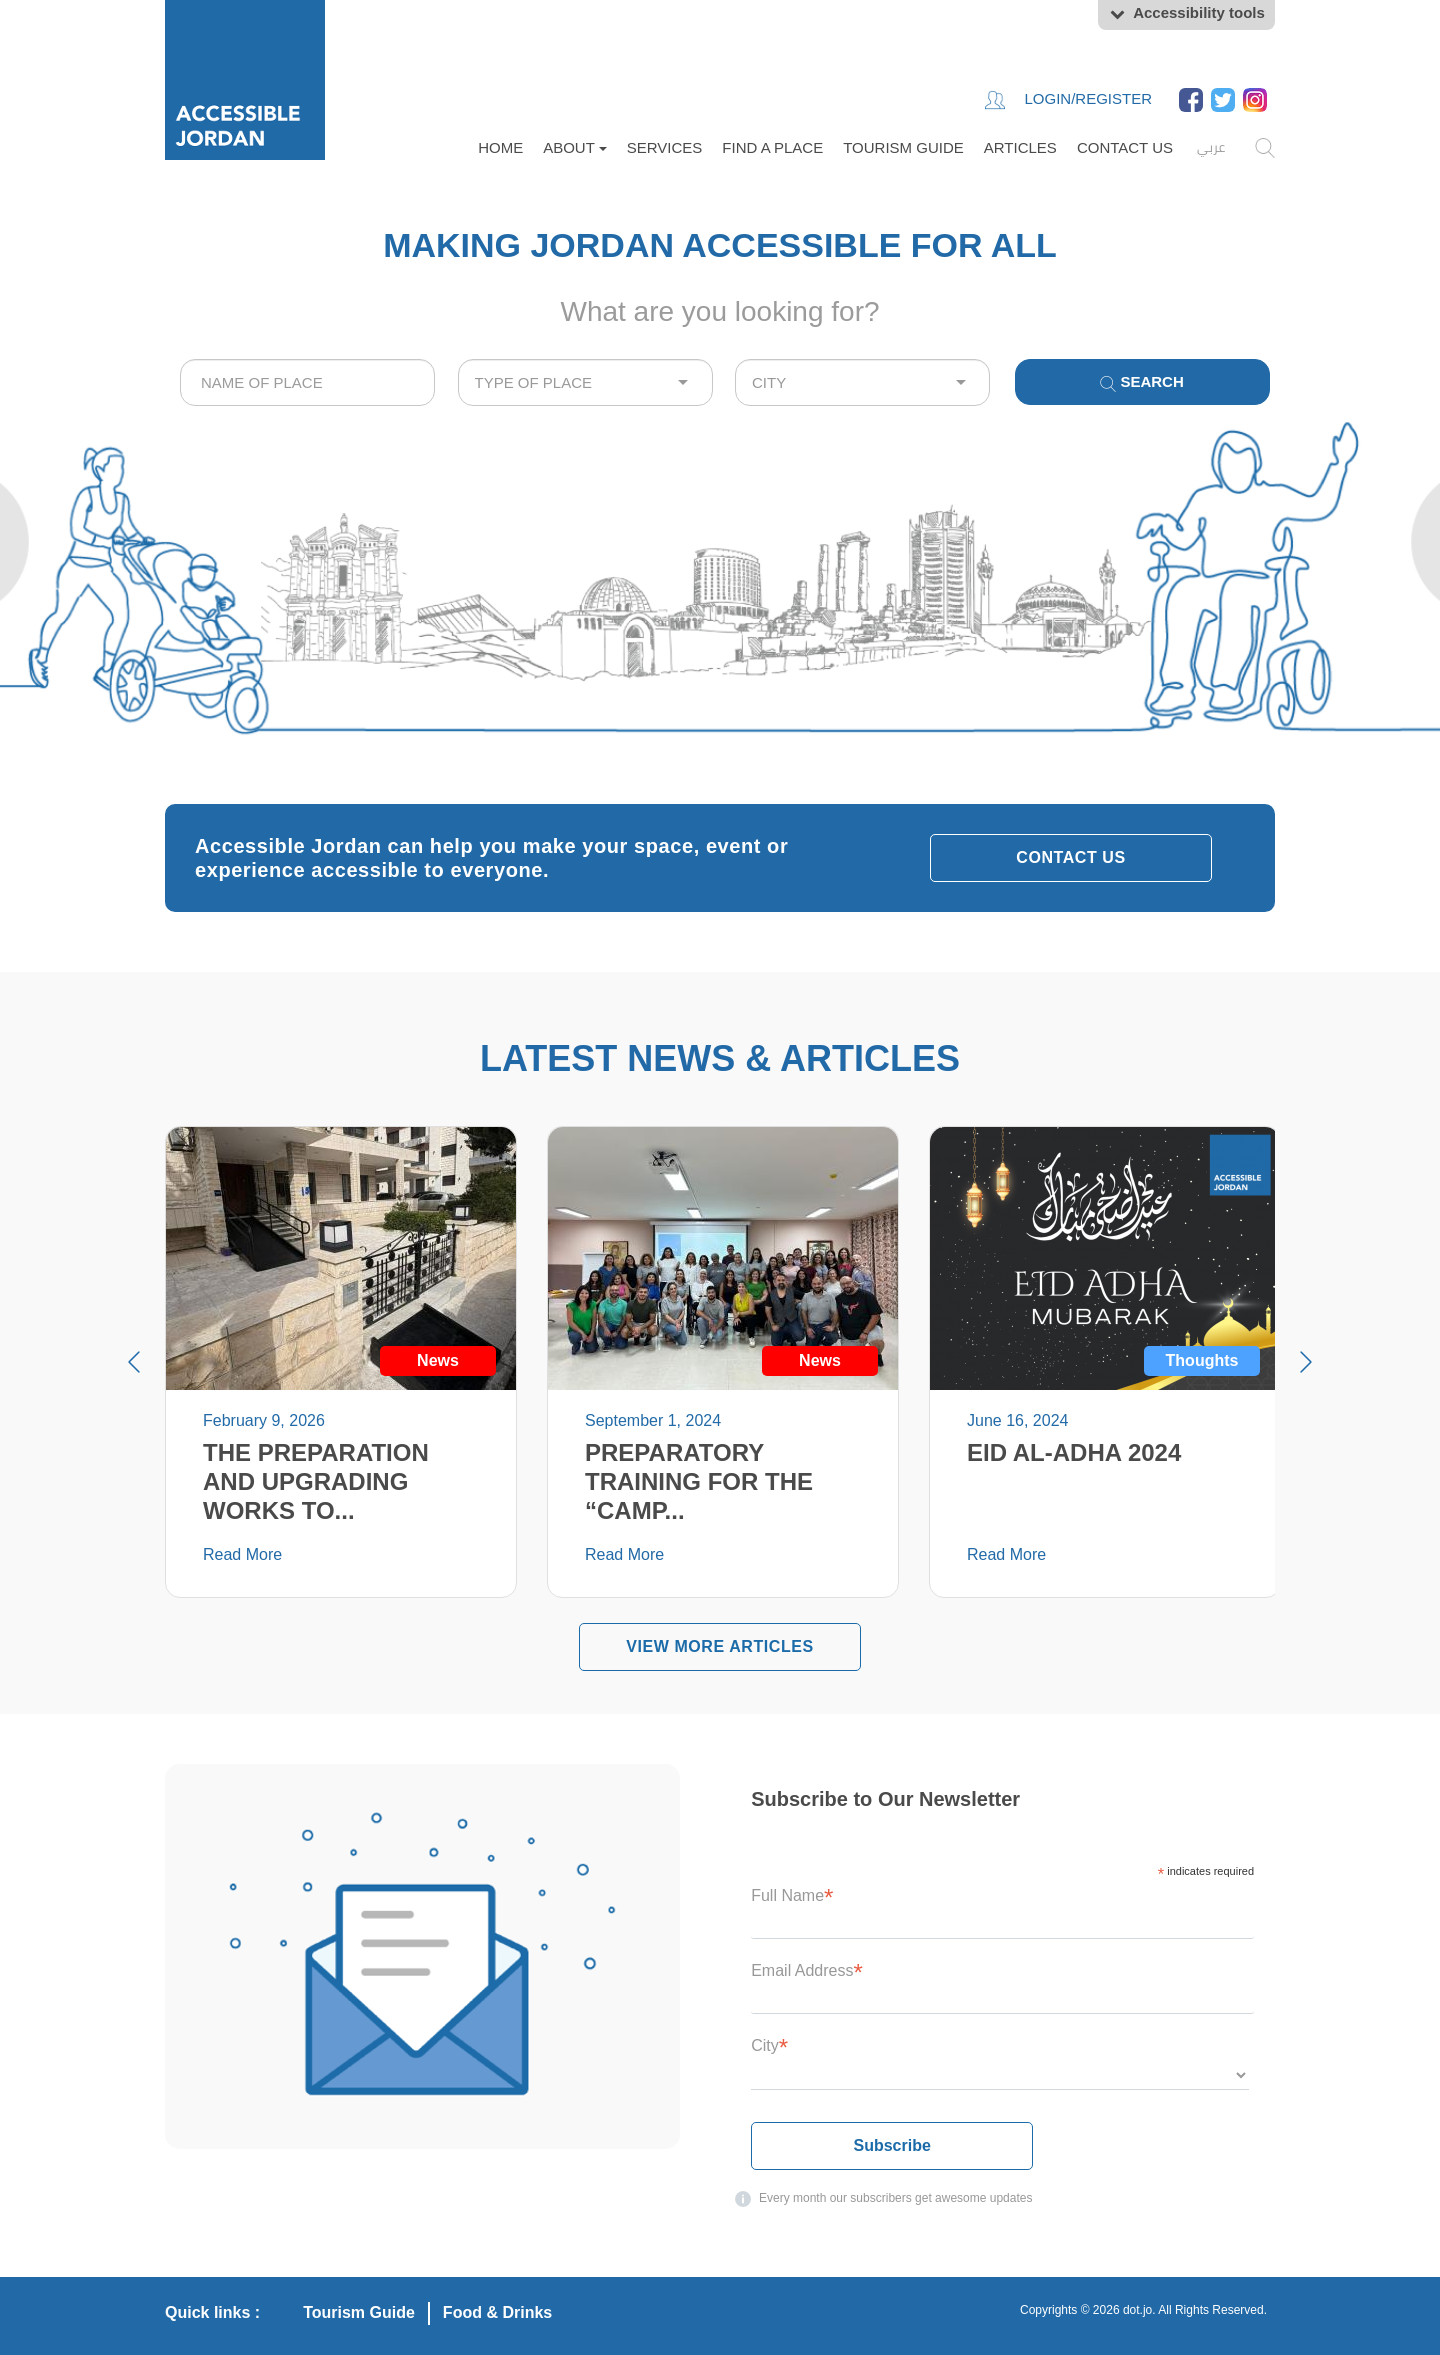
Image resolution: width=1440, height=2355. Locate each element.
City (769, 2045)
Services (665, 147)
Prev (134, 1362)
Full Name (792, 1895)
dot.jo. (1139, 2310)
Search (1142, 382)
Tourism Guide (903, 147)
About (575, 147)
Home (500, 147)
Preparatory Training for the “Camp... (699, 1481)
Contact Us (1125, 147)
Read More (242, 1554)
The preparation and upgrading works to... (316, 1481)
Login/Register (1068, 100)
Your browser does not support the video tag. (720, 590)
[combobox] (307, 382)
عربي (1211, 147)
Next (1306, 1362)
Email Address (807, 1970)
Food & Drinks (497, 2312)
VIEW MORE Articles (719, 1646)
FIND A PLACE (772, 147)
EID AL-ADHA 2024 (1074, 1452)
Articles (1020, 147)
